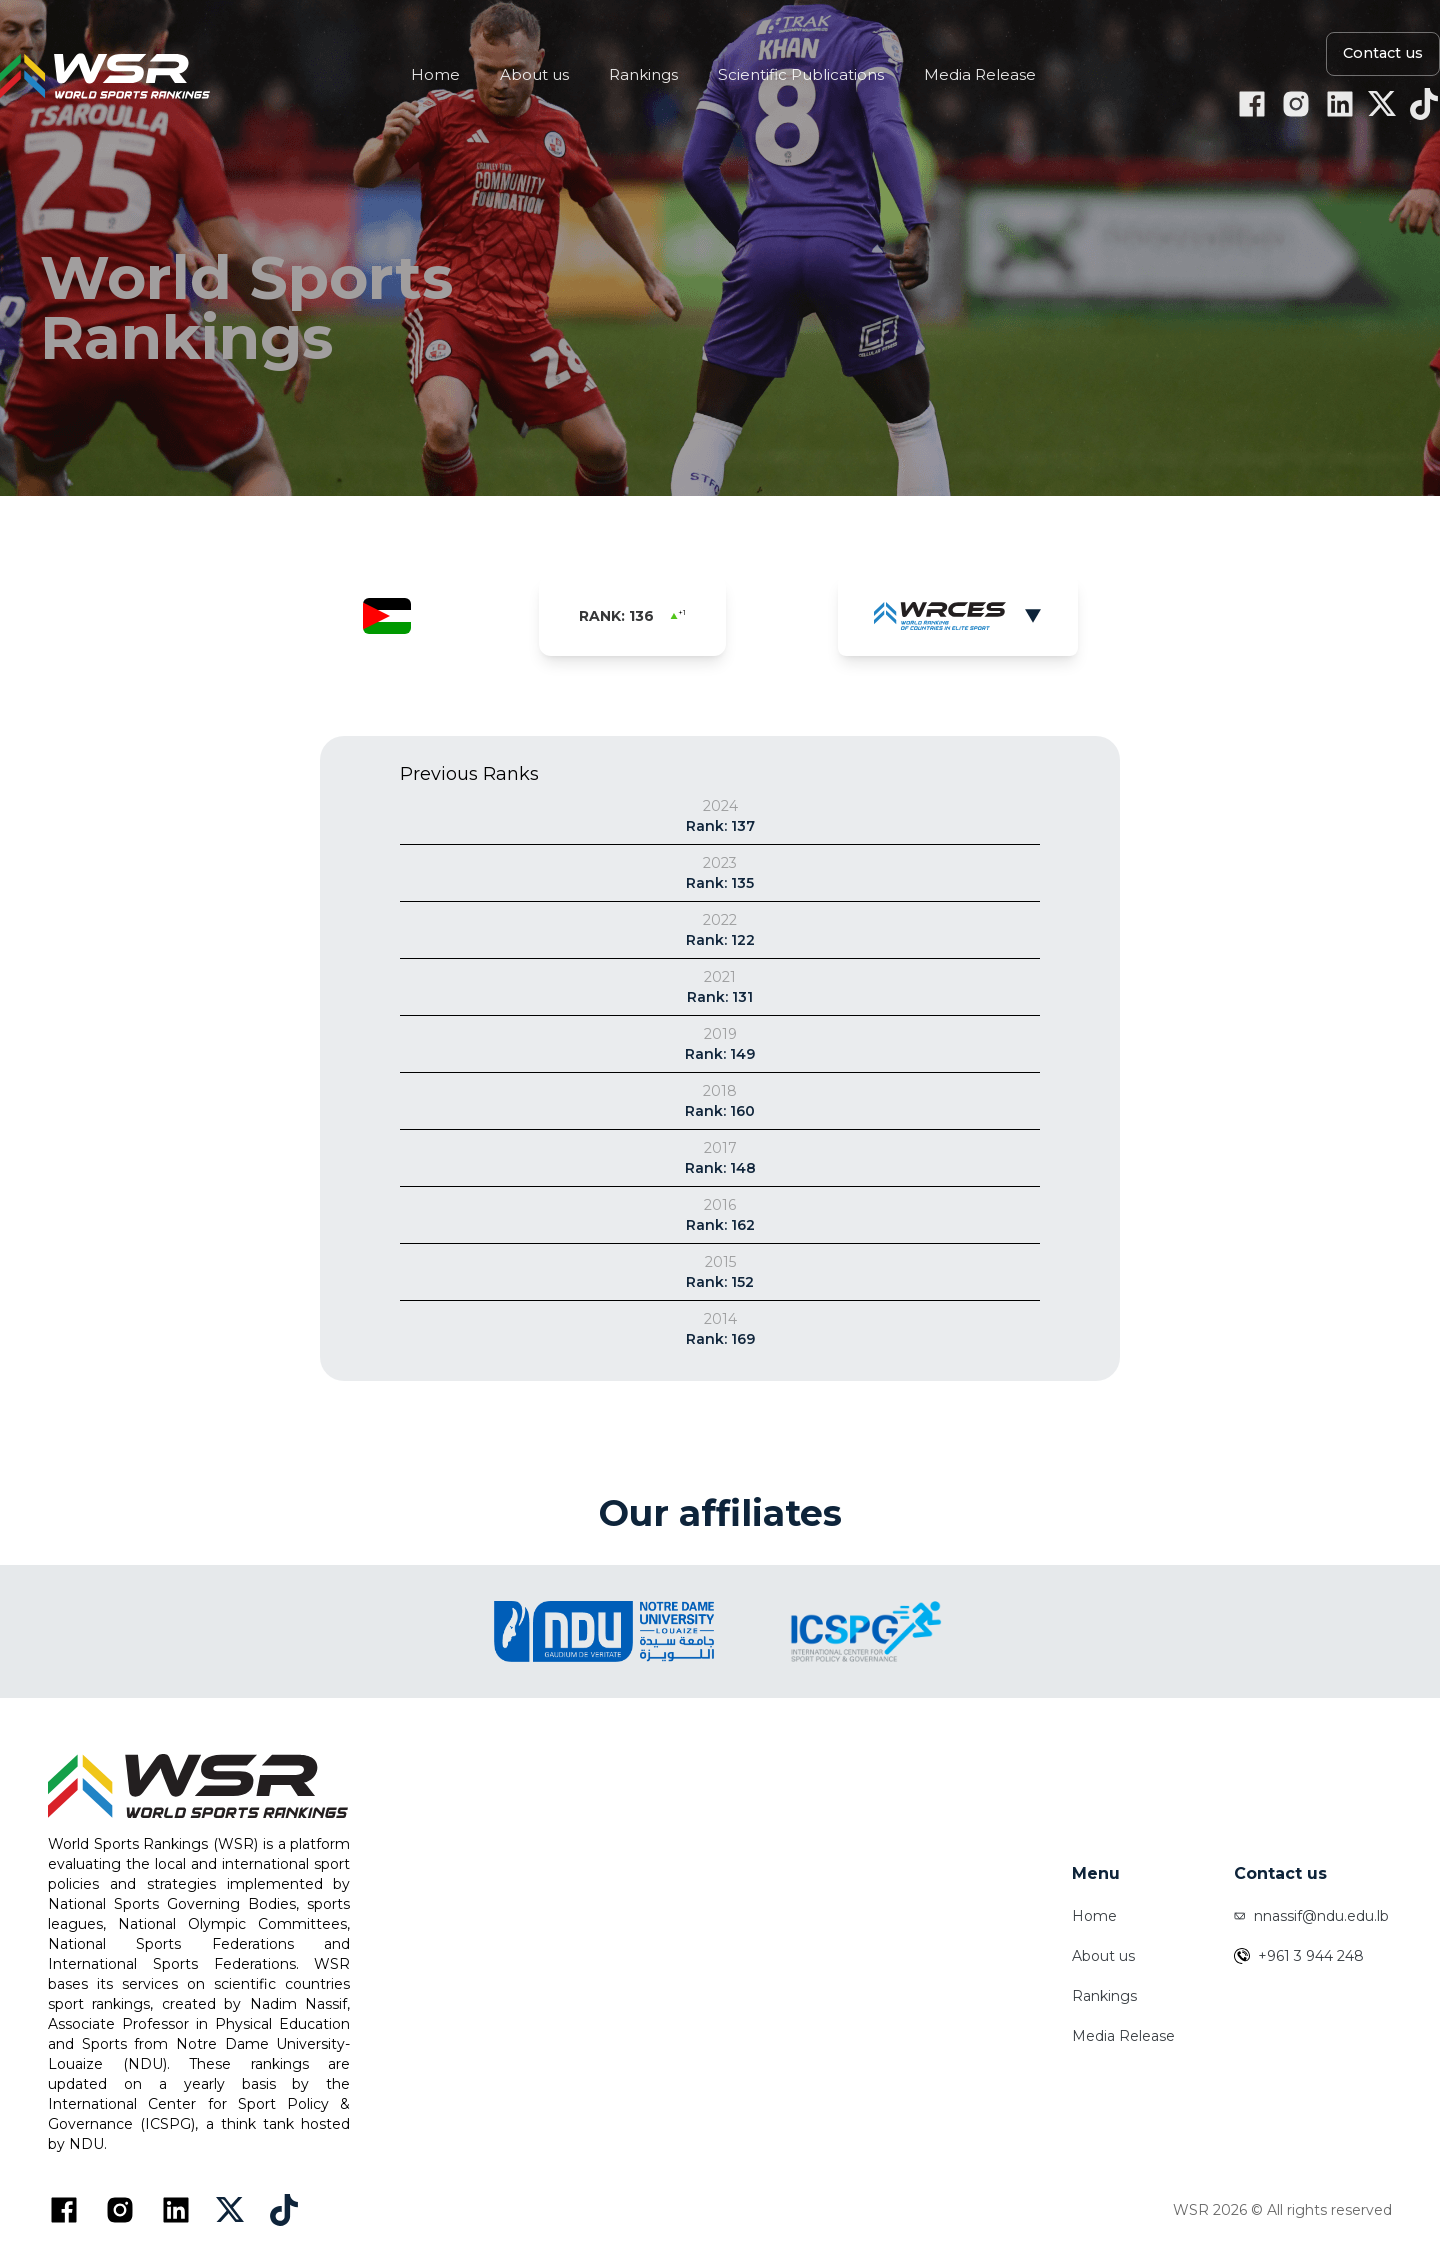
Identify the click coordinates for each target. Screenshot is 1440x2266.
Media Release (1123, 2036)
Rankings (1104, 1996)
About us (1103, 1956)
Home (1094, 1916)
